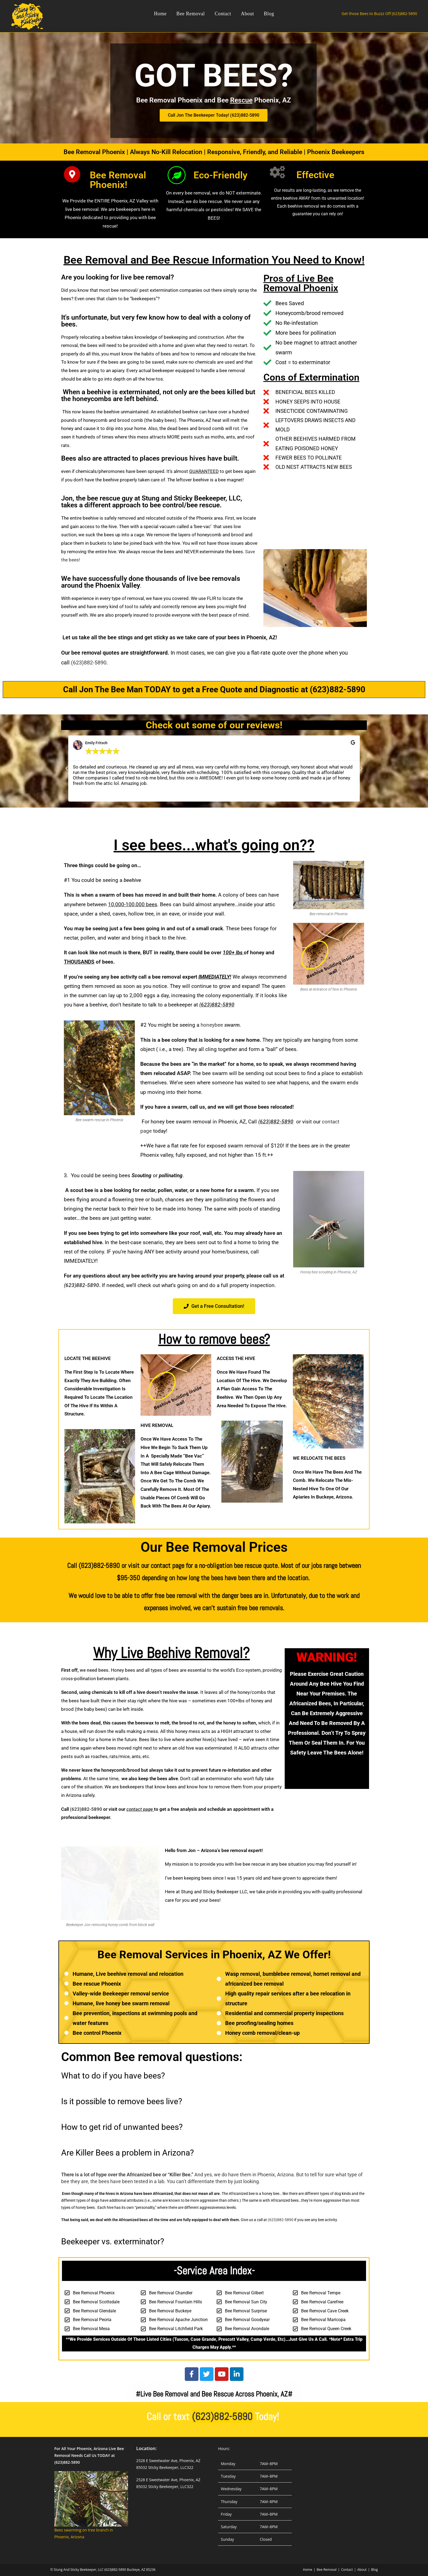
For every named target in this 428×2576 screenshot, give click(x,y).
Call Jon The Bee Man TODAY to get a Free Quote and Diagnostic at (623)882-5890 (214, 689)
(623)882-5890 (88, 662)
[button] (66, 768)
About (362, 2569)
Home (307, 2569)
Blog (374, 2569)
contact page (139, 1809)
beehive (132, 880)
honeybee (221, 1025)
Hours (223, 2448)
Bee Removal (327, 2569)
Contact (347, 2569)
